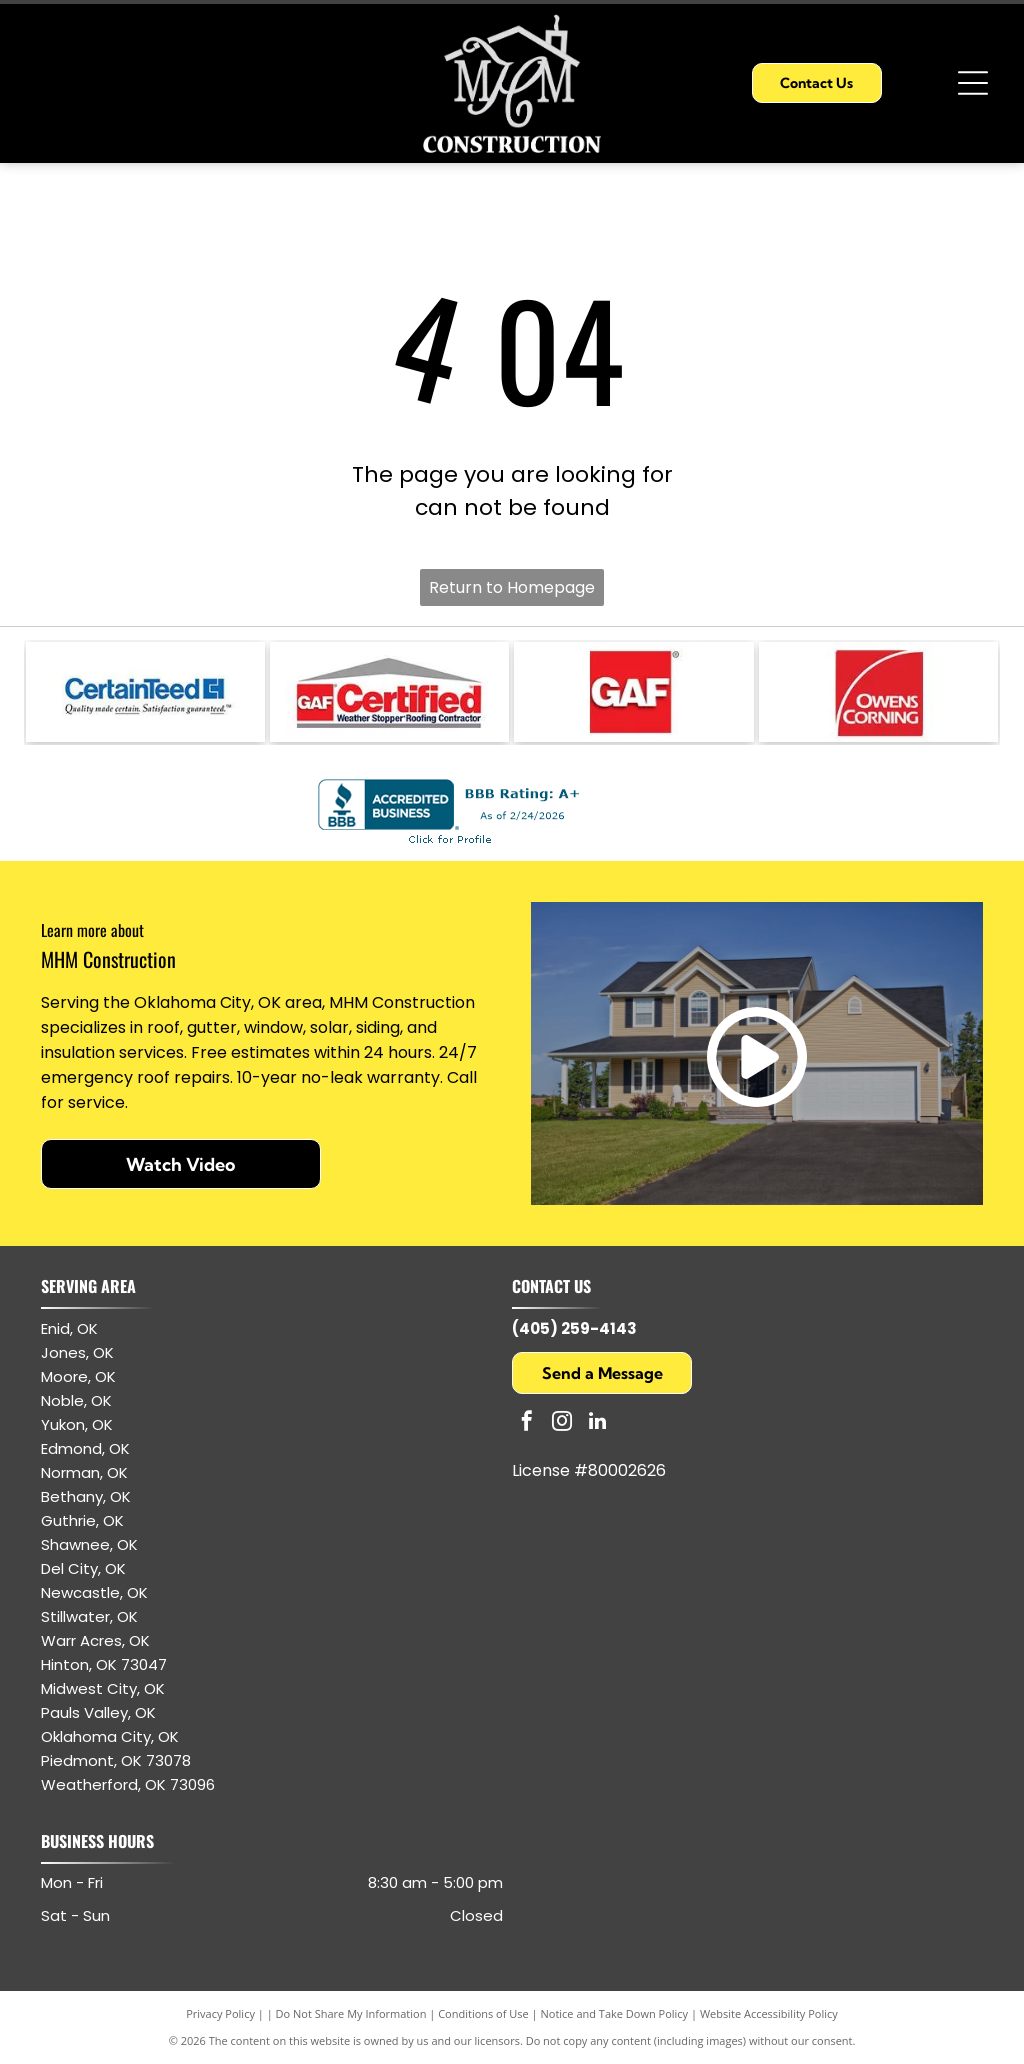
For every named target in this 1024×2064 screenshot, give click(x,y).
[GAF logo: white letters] (633, 692)
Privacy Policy (220, 2013)
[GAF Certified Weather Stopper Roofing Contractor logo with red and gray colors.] (389, 692)
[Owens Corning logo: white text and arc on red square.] (878, 692)
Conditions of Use (483, 2013)
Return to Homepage (512, 587)
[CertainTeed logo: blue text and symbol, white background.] (145, 692)
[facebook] (527, 1423)
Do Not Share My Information (351, 2013)
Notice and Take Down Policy (615, 2013)
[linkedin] (597, 1423)
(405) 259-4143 (574, 1328)
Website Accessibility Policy (769, 2013)
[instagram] (562, 1423)
